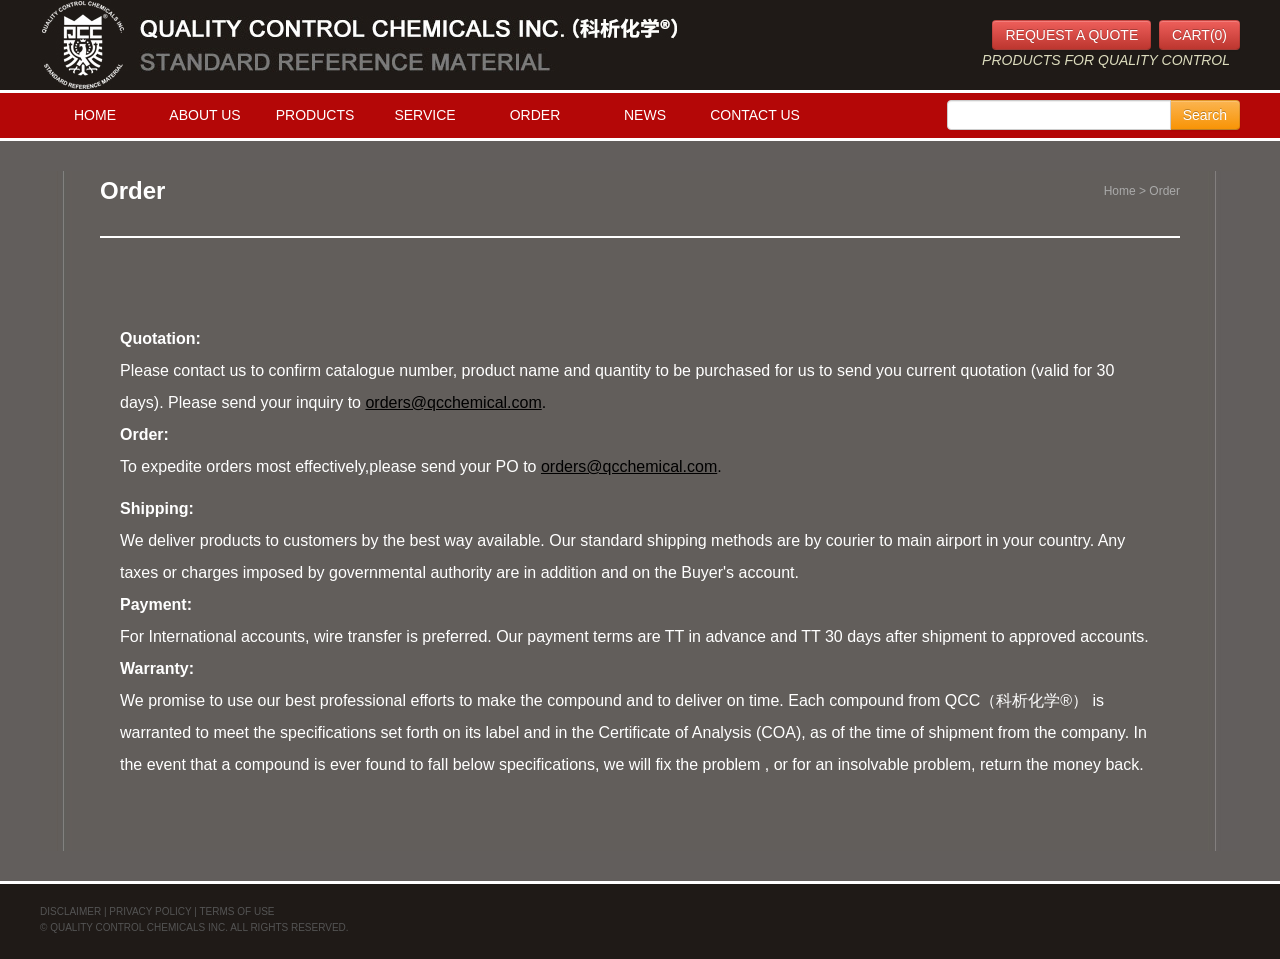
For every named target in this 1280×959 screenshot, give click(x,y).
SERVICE (424, 115)
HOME (95, 115)
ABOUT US (204, 115)
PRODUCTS (315, 115)
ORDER (535, 115)
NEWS (645, 115)
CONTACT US (755, 115)
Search (1205, 115)
